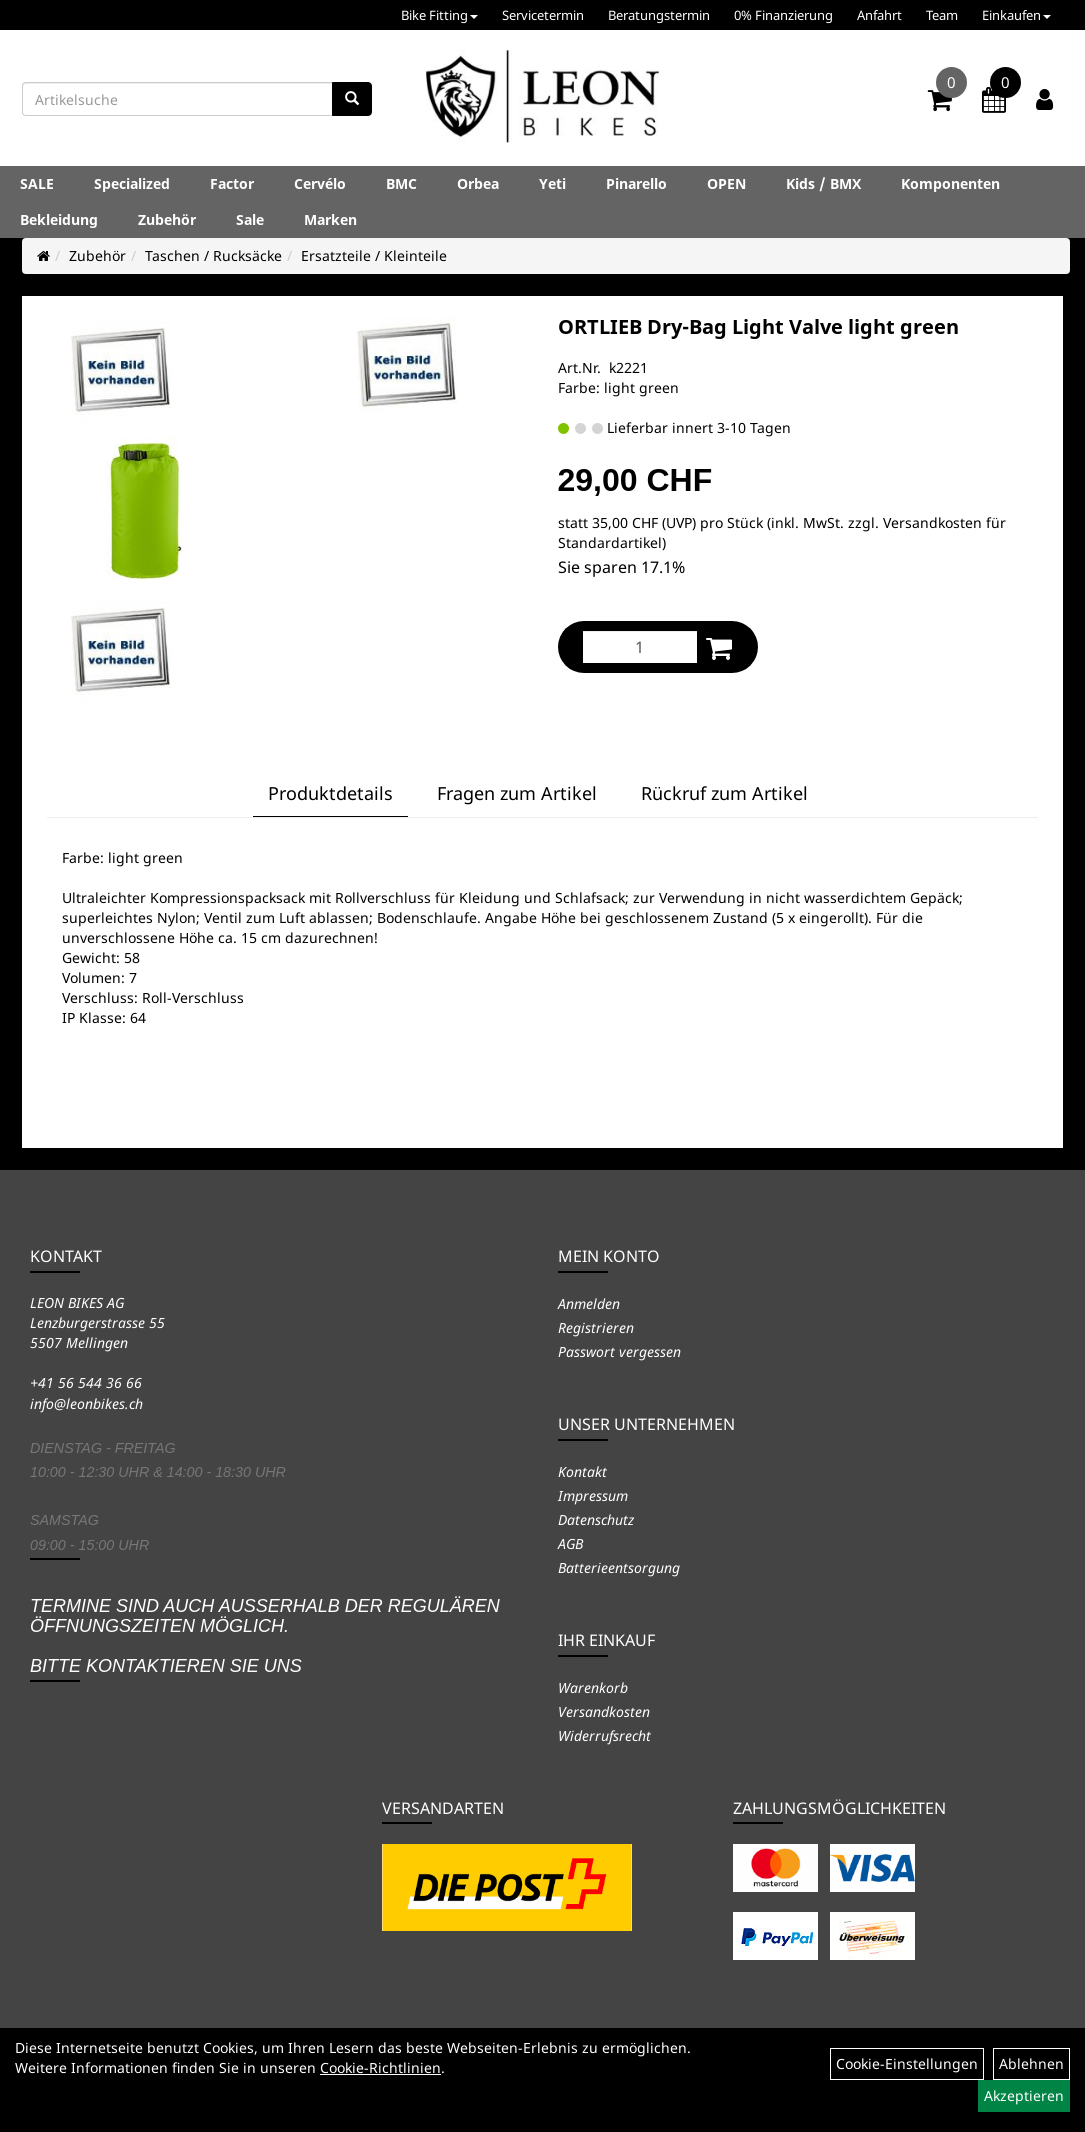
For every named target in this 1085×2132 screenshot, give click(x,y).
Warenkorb (593, 1687)
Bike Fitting (439, 15)
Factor (232, 183)
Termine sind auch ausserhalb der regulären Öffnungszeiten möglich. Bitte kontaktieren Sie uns (265, 1635)
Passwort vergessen (619, 1351)
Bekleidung (59, 219)
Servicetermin (543, 15)
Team (942, 15)
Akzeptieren (1024, 2095)
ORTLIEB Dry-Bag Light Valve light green (758, 326)
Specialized (132, 183)
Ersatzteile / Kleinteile (374, 255)
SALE (37, 183)
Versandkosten (604, 1711)
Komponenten (950, 183)
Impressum (593, 1495)
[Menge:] (640, 647)
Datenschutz (596, 1519)
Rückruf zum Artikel (724, 793)
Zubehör (167, 219)
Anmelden (589, 1303)
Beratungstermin (659, 15)
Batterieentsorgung (619, 1567)
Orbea (478, 183)
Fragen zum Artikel (517, 793)
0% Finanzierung (783, 15)
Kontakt (582, 1471)
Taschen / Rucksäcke (213, 255)
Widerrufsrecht (604, 1735)
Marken (330, 219)
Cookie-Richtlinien (380, 2067)
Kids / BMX (823, 183)
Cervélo (320, 183)
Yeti (552, 183)
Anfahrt (879, 15)
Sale (250, 219)
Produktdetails (330, 793)
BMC (401, 183)
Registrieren (596, 1327)
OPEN (726, 183)
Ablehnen (1031, 2063)
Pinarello (636, 183)
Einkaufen (1016, 15)
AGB (570, 1543)
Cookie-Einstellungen (907, 2063)
